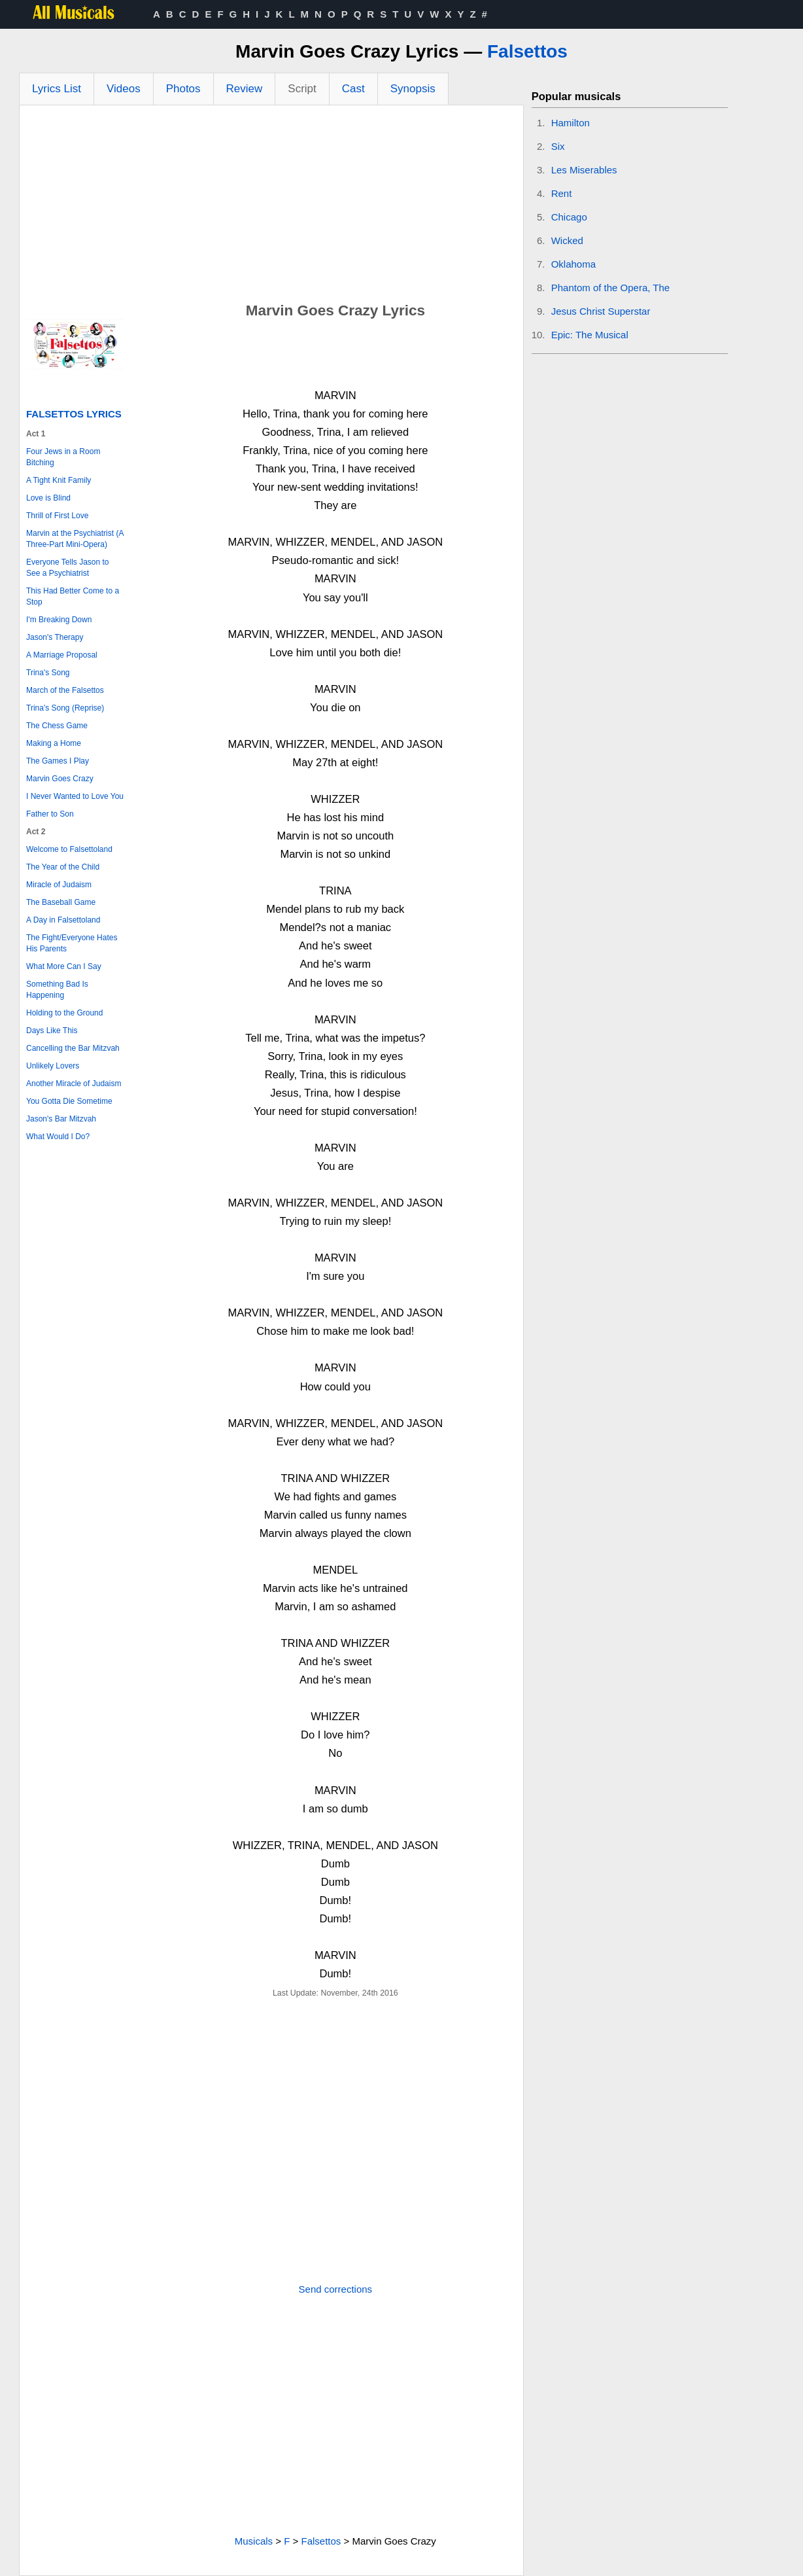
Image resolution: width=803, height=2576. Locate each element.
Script (302, 88)
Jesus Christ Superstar (601, 311)
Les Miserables (584, 169)
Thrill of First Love (57, 515)
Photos (183, 88)
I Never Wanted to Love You (75, 796)
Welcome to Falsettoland (69, 849)
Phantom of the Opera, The (610, 287)
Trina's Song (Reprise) (65, 708)
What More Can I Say (63, 966)
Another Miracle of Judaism (73, 1083)
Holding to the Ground (64, 1012)
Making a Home (53, 743)
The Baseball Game (60, 902)
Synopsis (413, 88)
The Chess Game (57, 725)
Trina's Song (48, 672)
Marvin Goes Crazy (60, 778)
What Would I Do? (58, 1136)
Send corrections (336, 2289)
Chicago (569, 216)
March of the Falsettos (65, 690)
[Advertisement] (271, 203)
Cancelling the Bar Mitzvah (73, 1048)
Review (244, 88)
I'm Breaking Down (59, 619)
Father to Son (50, 814)
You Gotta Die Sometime (69, 1101)
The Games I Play (57, 761)
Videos (124, 88)
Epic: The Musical (589, 334)
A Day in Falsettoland (63, 920)
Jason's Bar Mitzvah (61, 1118)
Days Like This (51, 1030)
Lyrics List (56, 88)
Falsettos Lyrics (74, 413)
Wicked (567, 240)
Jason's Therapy (54, 637)
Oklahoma (573, 264)
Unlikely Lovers (52, 1065)
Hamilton (570, 122)
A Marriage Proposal (61, 655)
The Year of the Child (62, 867)
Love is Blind (48, 498)
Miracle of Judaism (59, 884)
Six (558, 146)
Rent (561, 193)
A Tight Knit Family (58, 480)
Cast (353, 88)
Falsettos (527, 51)
